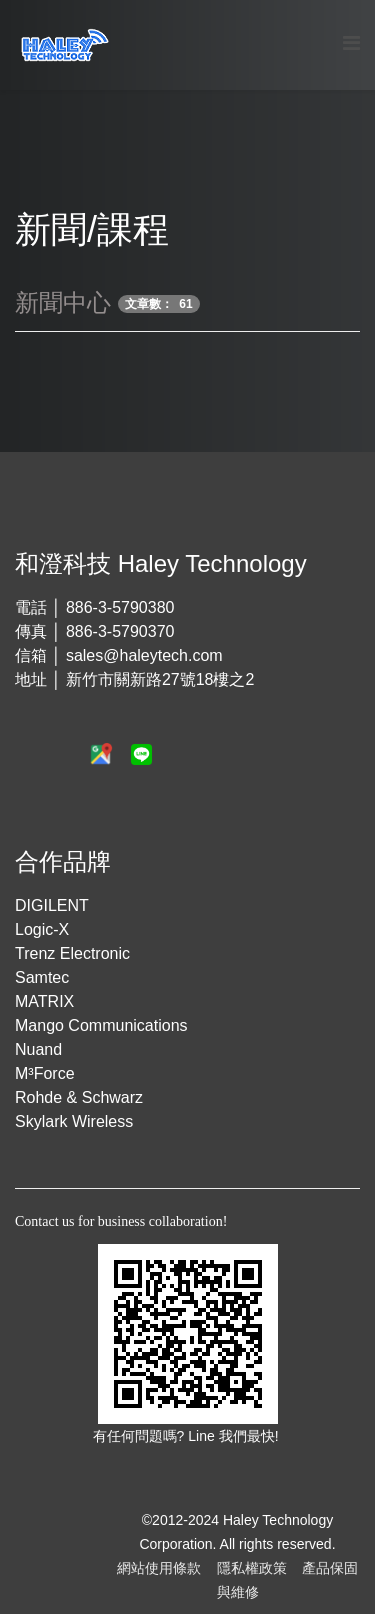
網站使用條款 (159, 1568)
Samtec (42, 977)
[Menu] (351, 43)
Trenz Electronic (72, 953)
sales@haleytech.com (144, 655)
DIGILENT (52, 905)
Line (203, 1436)
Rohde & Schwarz (79, 1097)
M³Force (45, 1073)
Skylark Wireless (74, 1121)
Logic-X (42, 929)
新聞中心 (63, 302)
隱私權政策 (252, 1568)
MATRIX (44, 1001)
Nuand (38, 1049)
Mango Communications (101, 1025)
